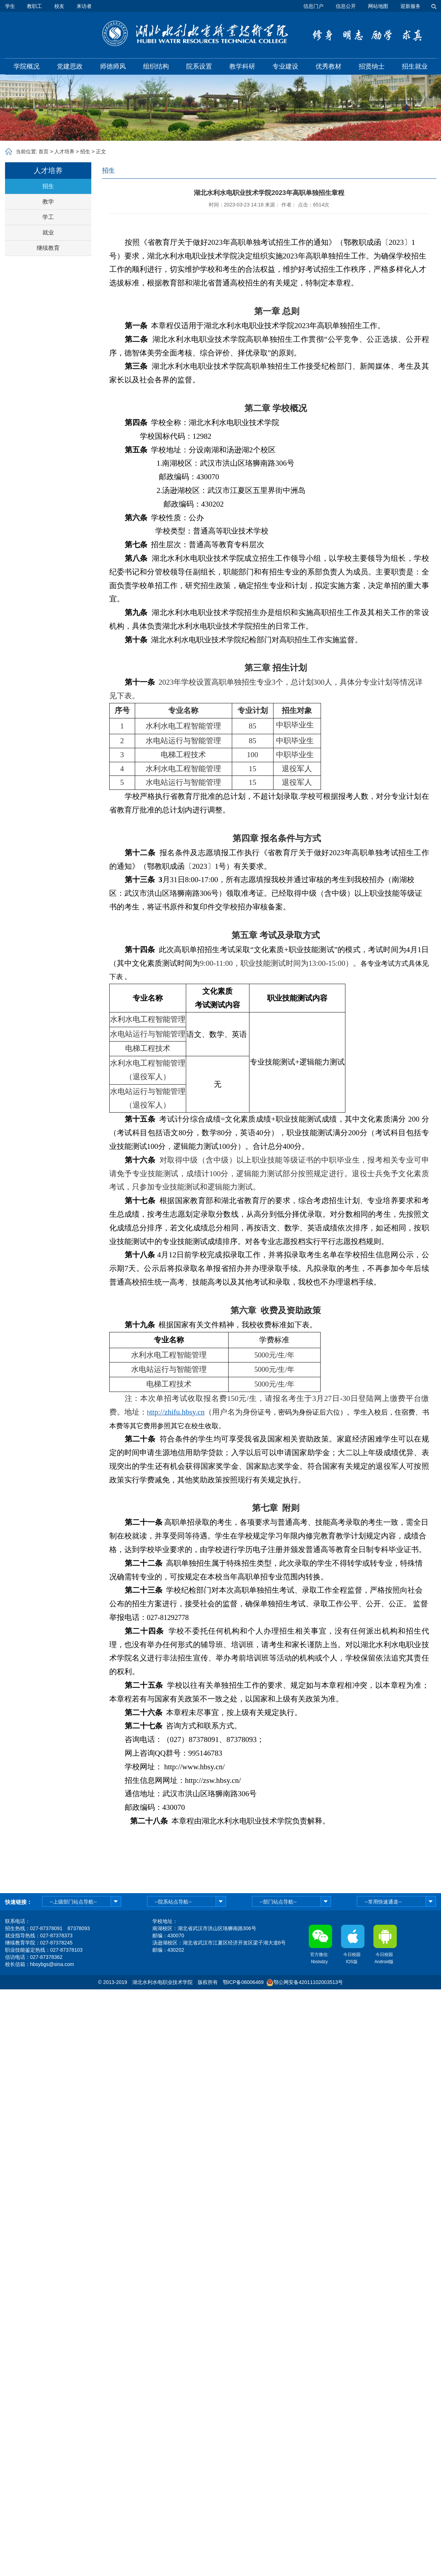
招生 (85, 151)
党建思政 (70, 66)
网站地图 (378, 6)
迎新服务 (410, 6)
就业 (48, 232)
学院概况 (27, 66)
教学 (48, 202)
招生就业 (415, 66)
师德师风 (113, 66)
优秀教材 (328, 66)
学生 (10, 6)
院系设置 (199, 66)
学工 (48, 217)
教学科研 (242, 66)
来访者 (84, 6)
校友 (59, 6)
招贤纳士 (372, 66)
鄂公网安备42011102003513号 (308, 1982)
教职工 (34, 6)
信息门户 (313, 6)
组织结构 (156, 66)
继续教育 (48, 248)
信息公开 (346, 6)
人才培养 (64, 151)
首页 (43, 151)
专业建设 (285, 66)
